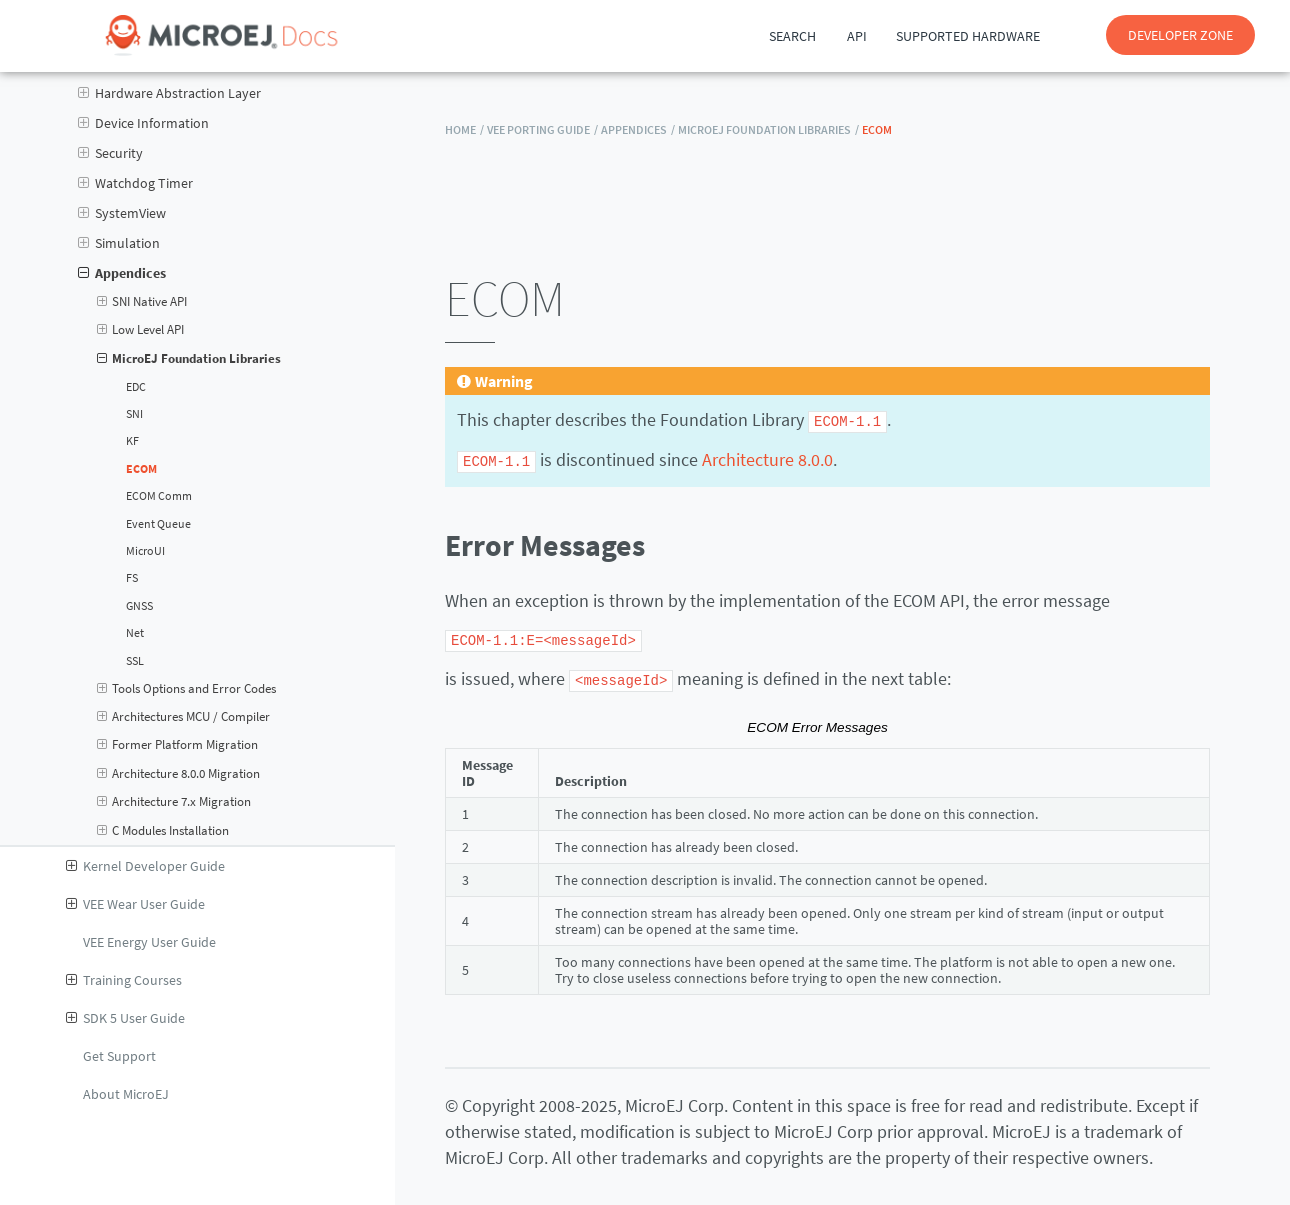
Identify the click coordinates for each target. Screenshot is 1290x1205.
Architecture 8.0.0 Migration (179, 774)
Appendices (122, 273)
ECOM (141, 469)
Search (792, 36)
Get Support (119, 1056)
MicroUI (145, 551)
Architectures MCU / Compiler (184, 717)
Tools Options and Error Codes (187, 689)
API (857, 36)
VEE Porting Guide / (542, 129)
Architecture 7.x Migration (174, 802)
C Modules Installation (163, 831)
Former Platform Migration (178, 745)
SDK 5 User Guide (125, 1018)
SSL (135, 661)
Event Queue (158, 524)
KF (132, 441)
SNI (134, 414)
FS (132, 578)
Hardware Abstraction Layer (169, 93)
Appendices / (638, 129)
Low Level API (141, 330)
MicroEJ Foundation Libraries (189, 359)
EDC (136, 387)
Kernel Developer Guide (145, 866)
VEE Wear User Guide (135, 904)
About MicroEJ (126, 1094)
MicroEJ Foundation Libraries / (768, 129)
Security (110, 153)
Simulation (119, 243)
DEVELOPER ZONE (1180, 35)
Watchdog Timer (135, 183)
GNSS (139, 606)
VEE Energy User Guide (149, 942)
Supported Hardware (968, 36)
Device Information (143, 123)
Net (135, 633)
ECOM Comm (159, 496)
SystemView (122, 213)
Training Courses (124, 980)
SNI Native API (142, 302)
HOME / (464, 129)
